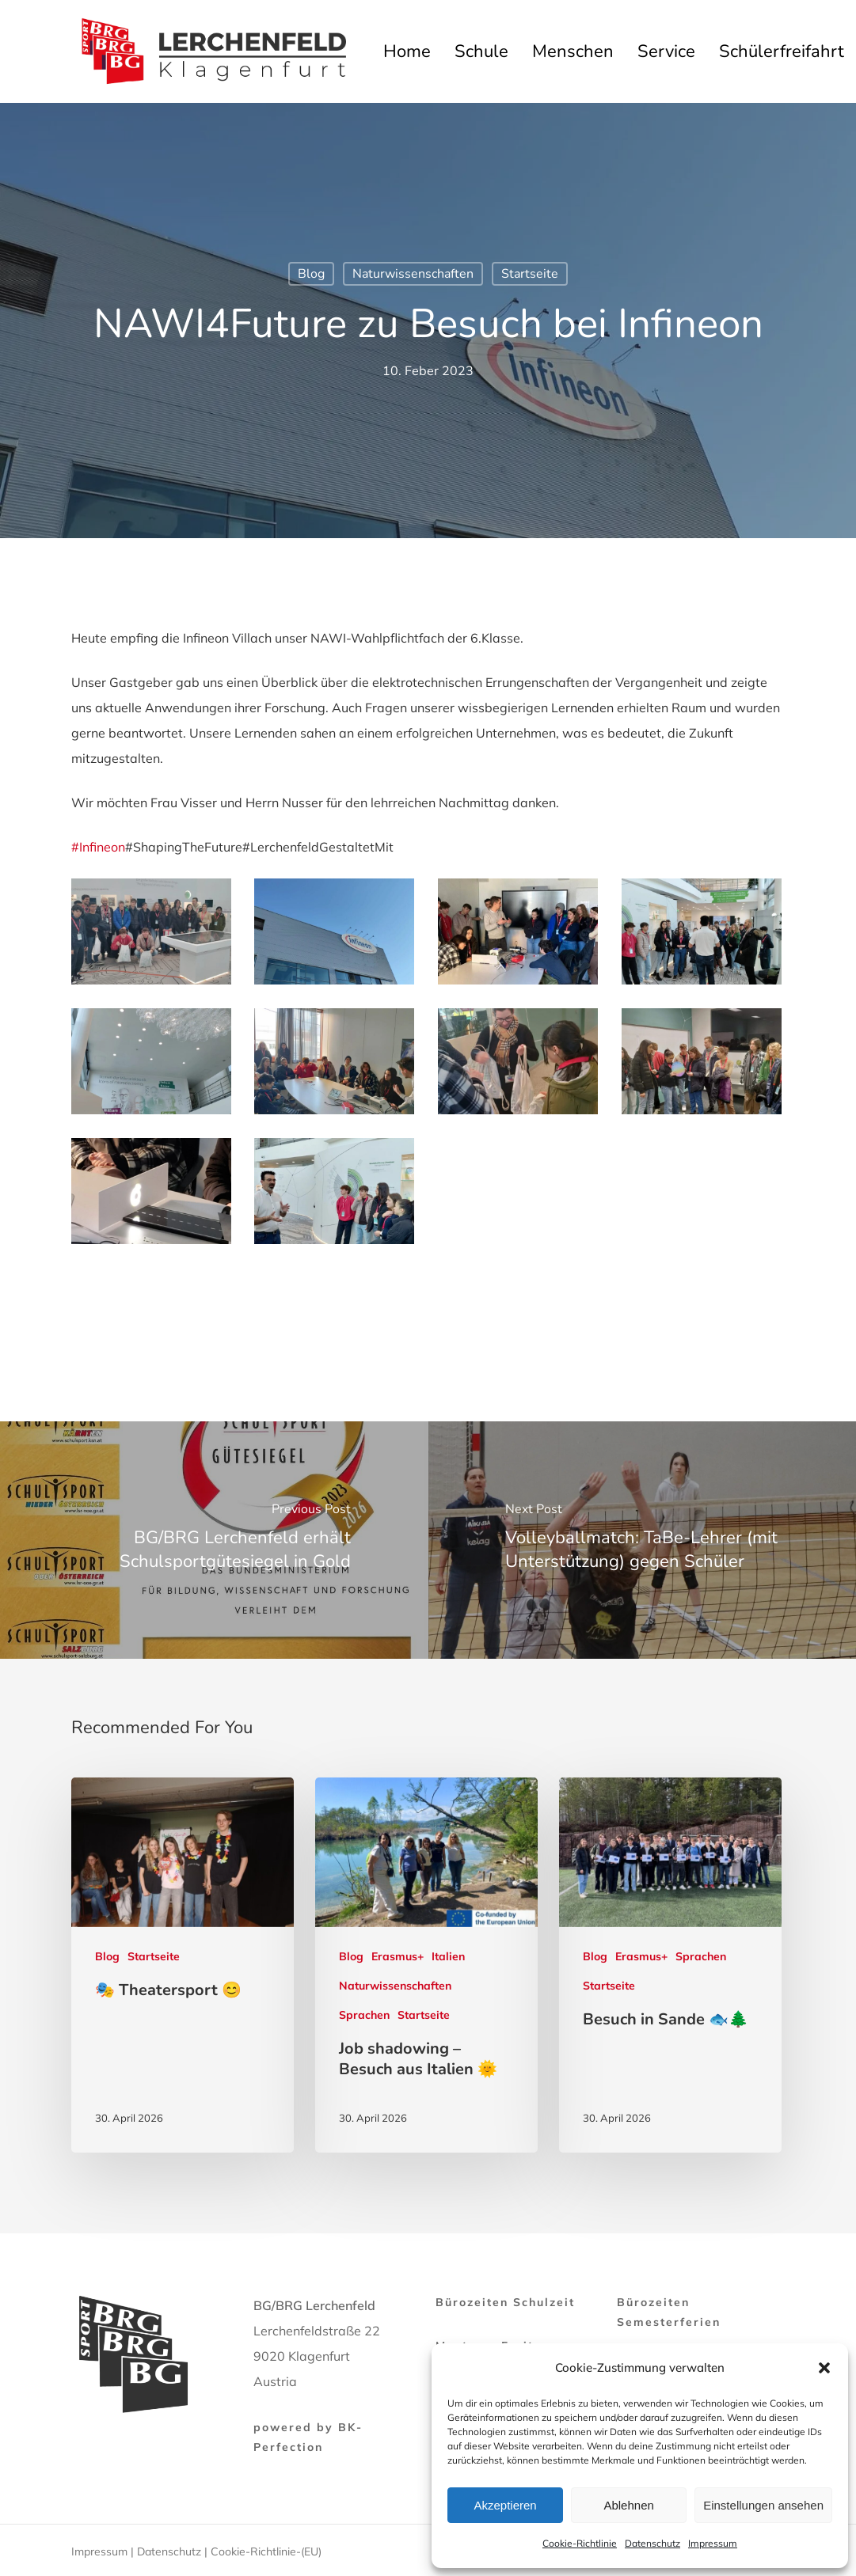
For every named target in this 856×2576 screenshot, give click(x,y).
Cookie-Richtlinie (579, 2543)
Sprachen (364, 2015)
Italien (448, 1956)
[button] (824, 2368)
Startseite (529, 274)
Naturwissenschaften (413, 274)
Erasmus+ (397, 1956)
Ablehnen (628, 2505)
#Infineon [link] (98, 847)
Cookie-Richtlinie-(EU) (266, 2551)
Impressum (712, 2543)
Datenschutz (652, 2543)
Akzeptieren (505, 2505)
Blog (311, 274)
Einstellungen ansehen (763, 2505)
